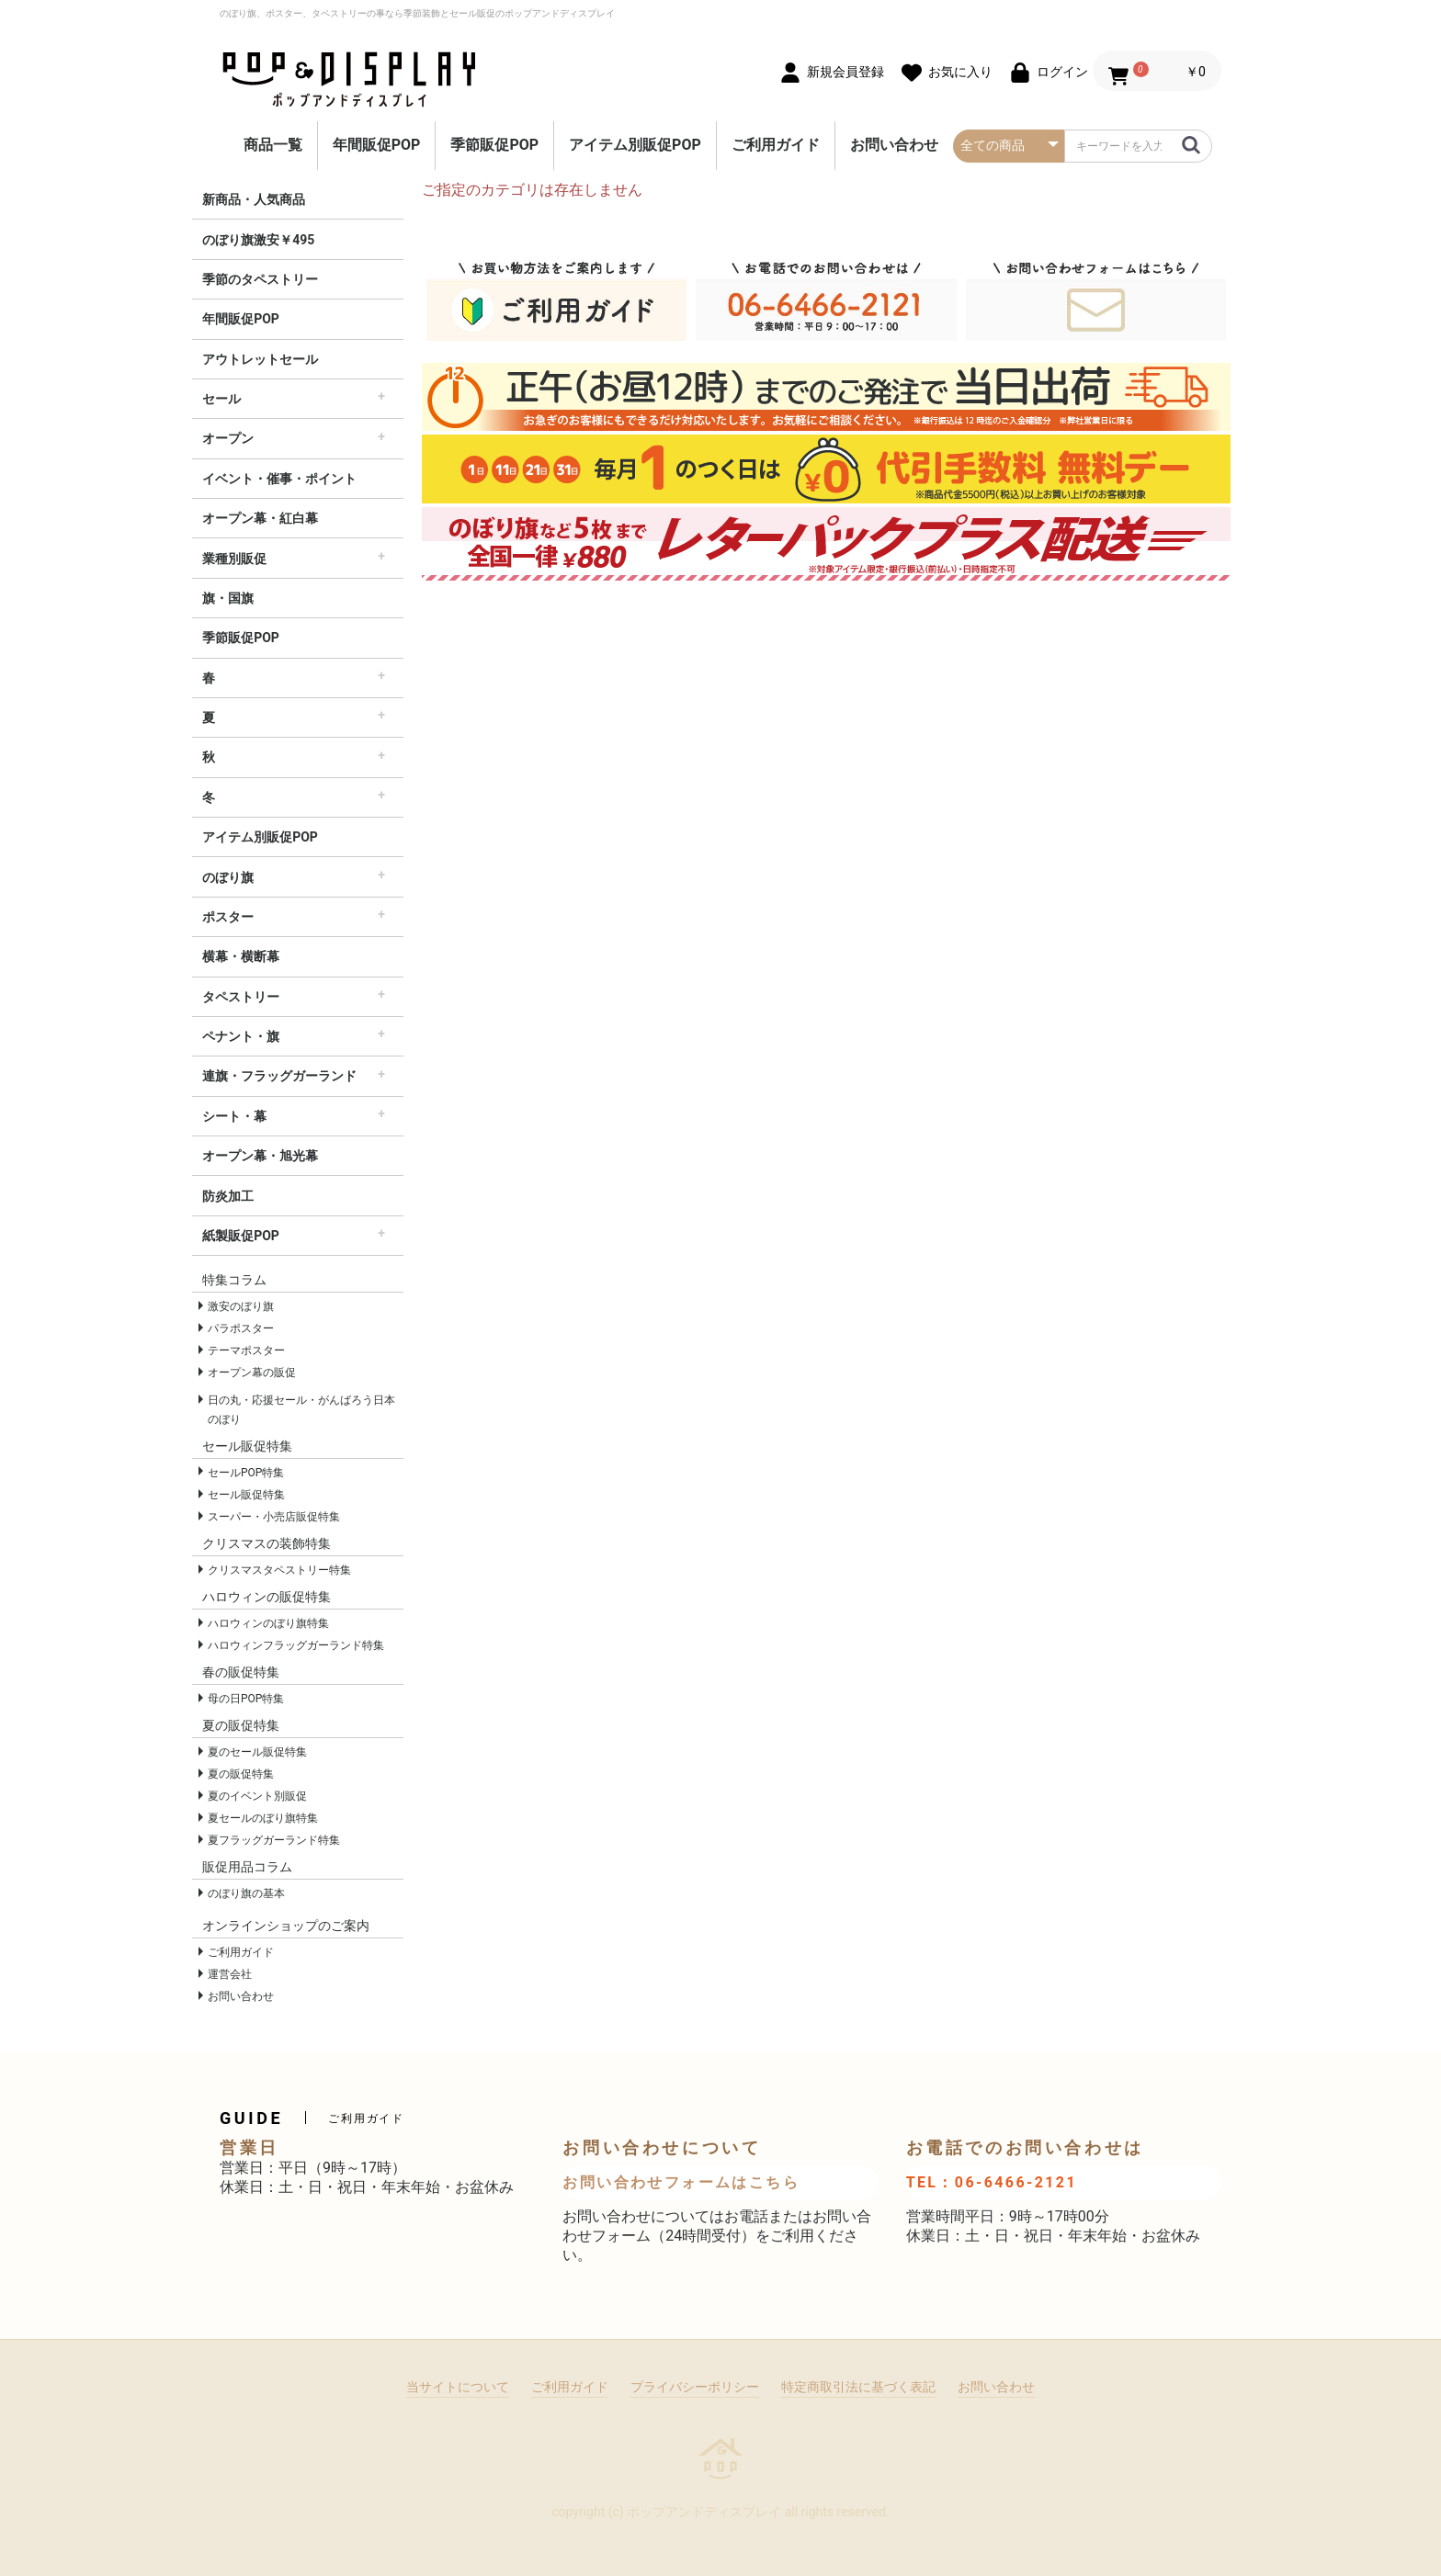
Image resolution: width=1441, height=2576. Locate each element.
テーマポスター (246, 1350)
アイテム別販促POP (635, 144)
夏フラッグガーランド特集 (274, 1840)
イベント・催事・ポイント (279, 478)
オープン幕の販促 (252, 1372)
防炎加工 (228, 1196)
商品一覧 (273, 144)
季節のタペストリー (260, 279)
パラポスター (241, 1328)
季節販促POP (494, 144)
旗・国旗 (228, 598)
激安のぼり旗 (241, 1306)
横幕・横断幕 (240, 956)
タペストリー (240, 996)
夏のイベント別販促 (257, 1796)
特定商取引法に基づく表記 (858, 2386)
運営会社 (230, 1974)
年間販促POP (377, 144)
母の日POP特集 (246, 1698)
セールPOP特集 (246, 1472)
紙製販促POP (240, 1235)
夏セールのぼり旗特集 (263, 1818)
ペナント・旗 (240, 1036)
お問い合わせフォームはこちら (681, 2182)
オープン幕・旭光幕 (260, 1155)
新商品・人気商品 (253, 199)
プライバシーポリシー (694, 2386)
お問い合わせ (894, 144)
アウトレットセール (260, 359)
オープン (228, 438)
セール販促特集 (246, 1494)
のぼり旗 (228, 877)
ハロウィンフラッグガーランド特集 (296, 1645)
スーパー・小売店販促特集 (274, 1516)
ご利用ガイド (776, 144)
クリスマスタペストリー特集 (279, 1570)
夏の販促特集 (241, 1774)
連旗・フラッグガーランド (279, 1075)
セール (221, 398)
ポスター (228, 917)
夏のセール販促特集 (257, 1752)
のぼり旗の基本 (246, 1893)
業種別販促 (234, 558)
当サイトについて (457, 2386)
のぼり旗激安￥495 (258, 239)
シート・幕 (234, 1116)
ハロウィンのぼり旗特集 (268, 1623)
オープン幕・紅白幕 (260, 518)
